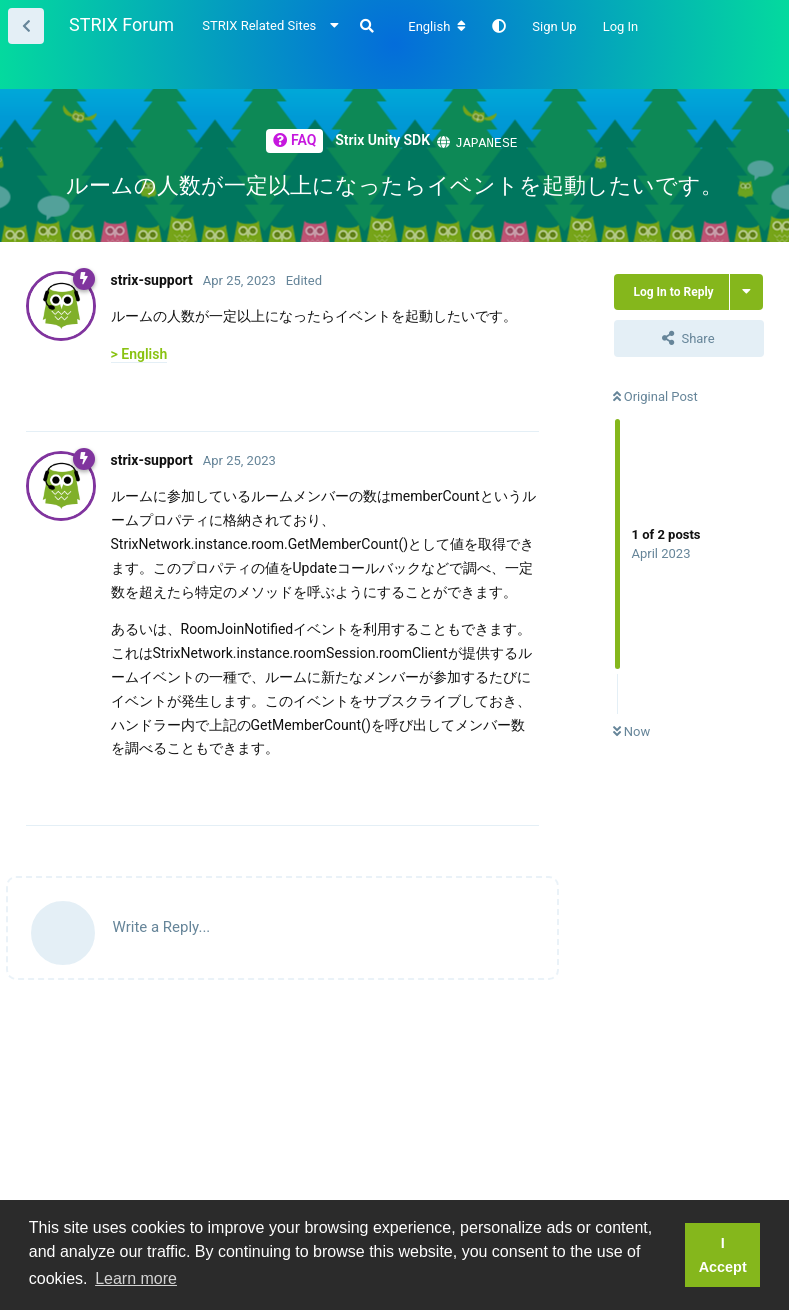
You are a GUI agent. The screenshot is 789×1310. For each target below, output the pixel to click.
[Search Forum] (367, 26)
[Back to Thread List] (26, 26)
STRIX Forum (121, 24)
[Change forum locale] (437, 27)
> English (139, 353)
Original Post (655, 395)
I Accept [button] (723, 1255)
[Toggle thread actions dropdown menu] (746, 291)
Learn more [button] (136, 1278)
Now (632, 730)
